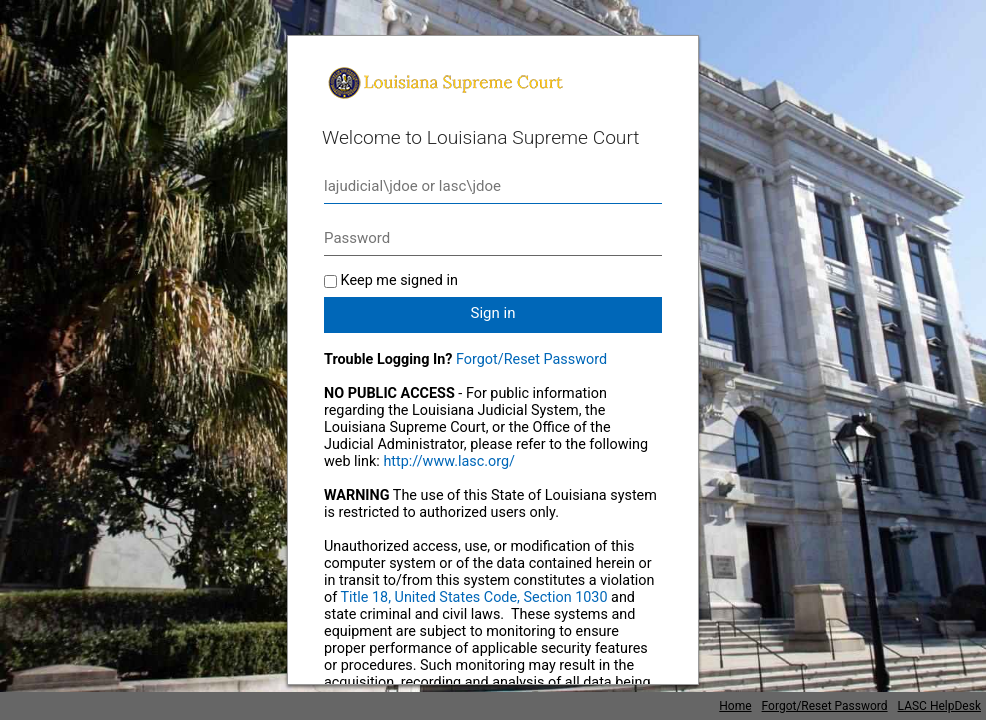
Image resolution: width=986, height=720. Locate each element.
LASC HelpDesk (939, 706)
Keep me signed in (399, 280)
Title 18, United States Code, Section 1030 (474, 597)
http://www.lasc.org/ (449, 461)
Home (735, 706)
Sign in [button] (493, 313)
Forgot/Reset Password (531, 359)
